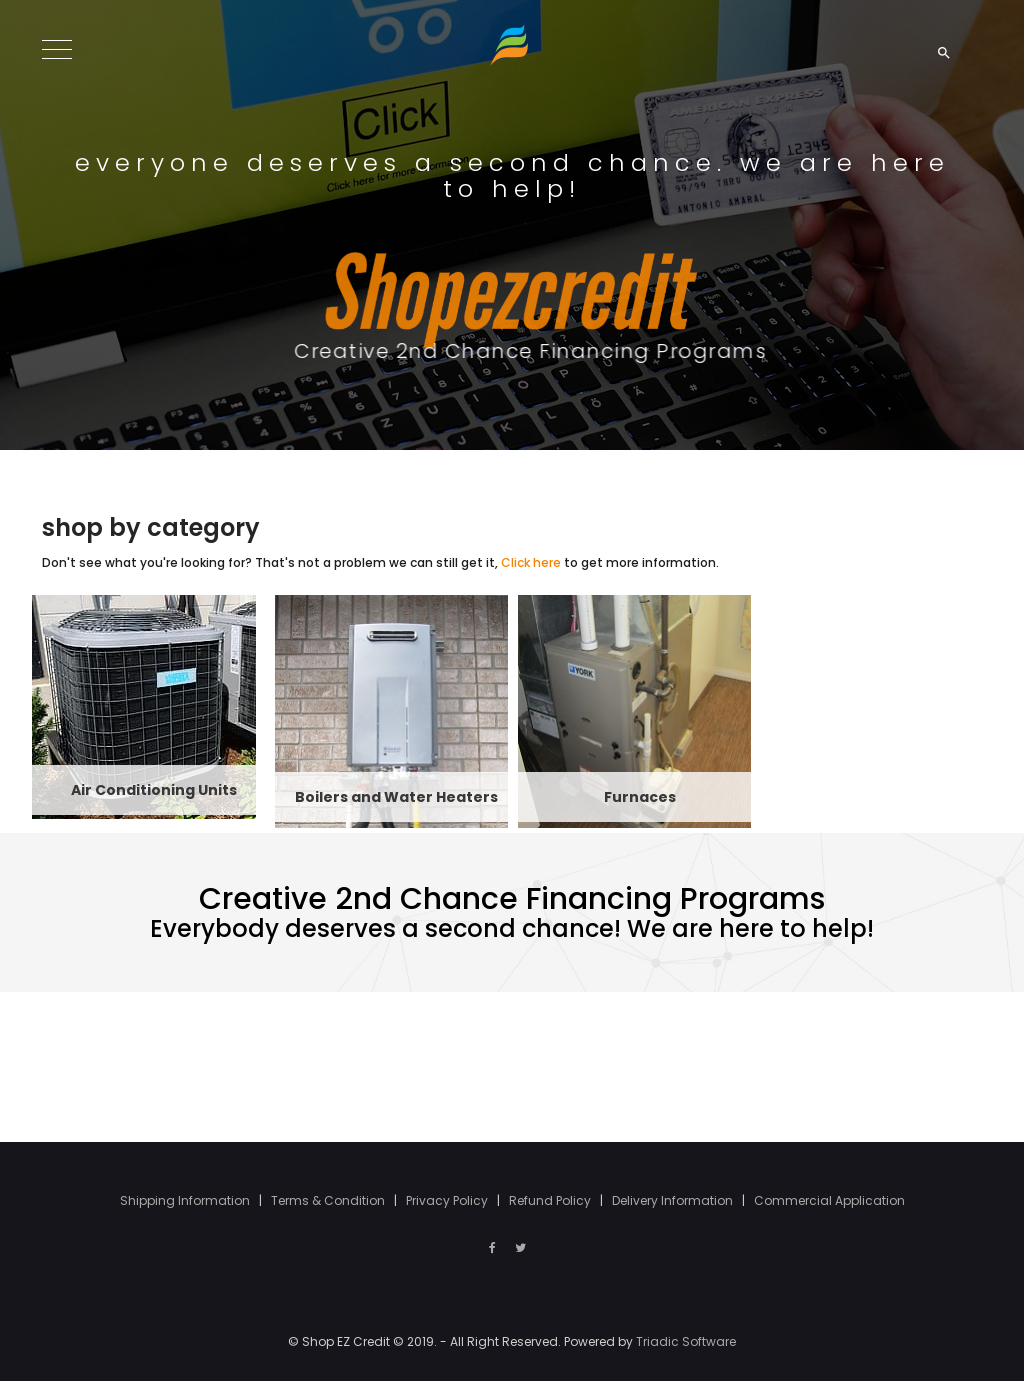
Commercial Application (829, 1200)
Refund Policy (551, 1200)
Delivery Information (674, 1200)
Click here (531, 562)
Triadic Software (686, 1341)
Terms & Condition (329, 1200)
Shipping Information (186, 1200)
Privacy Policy (448, 1200)
